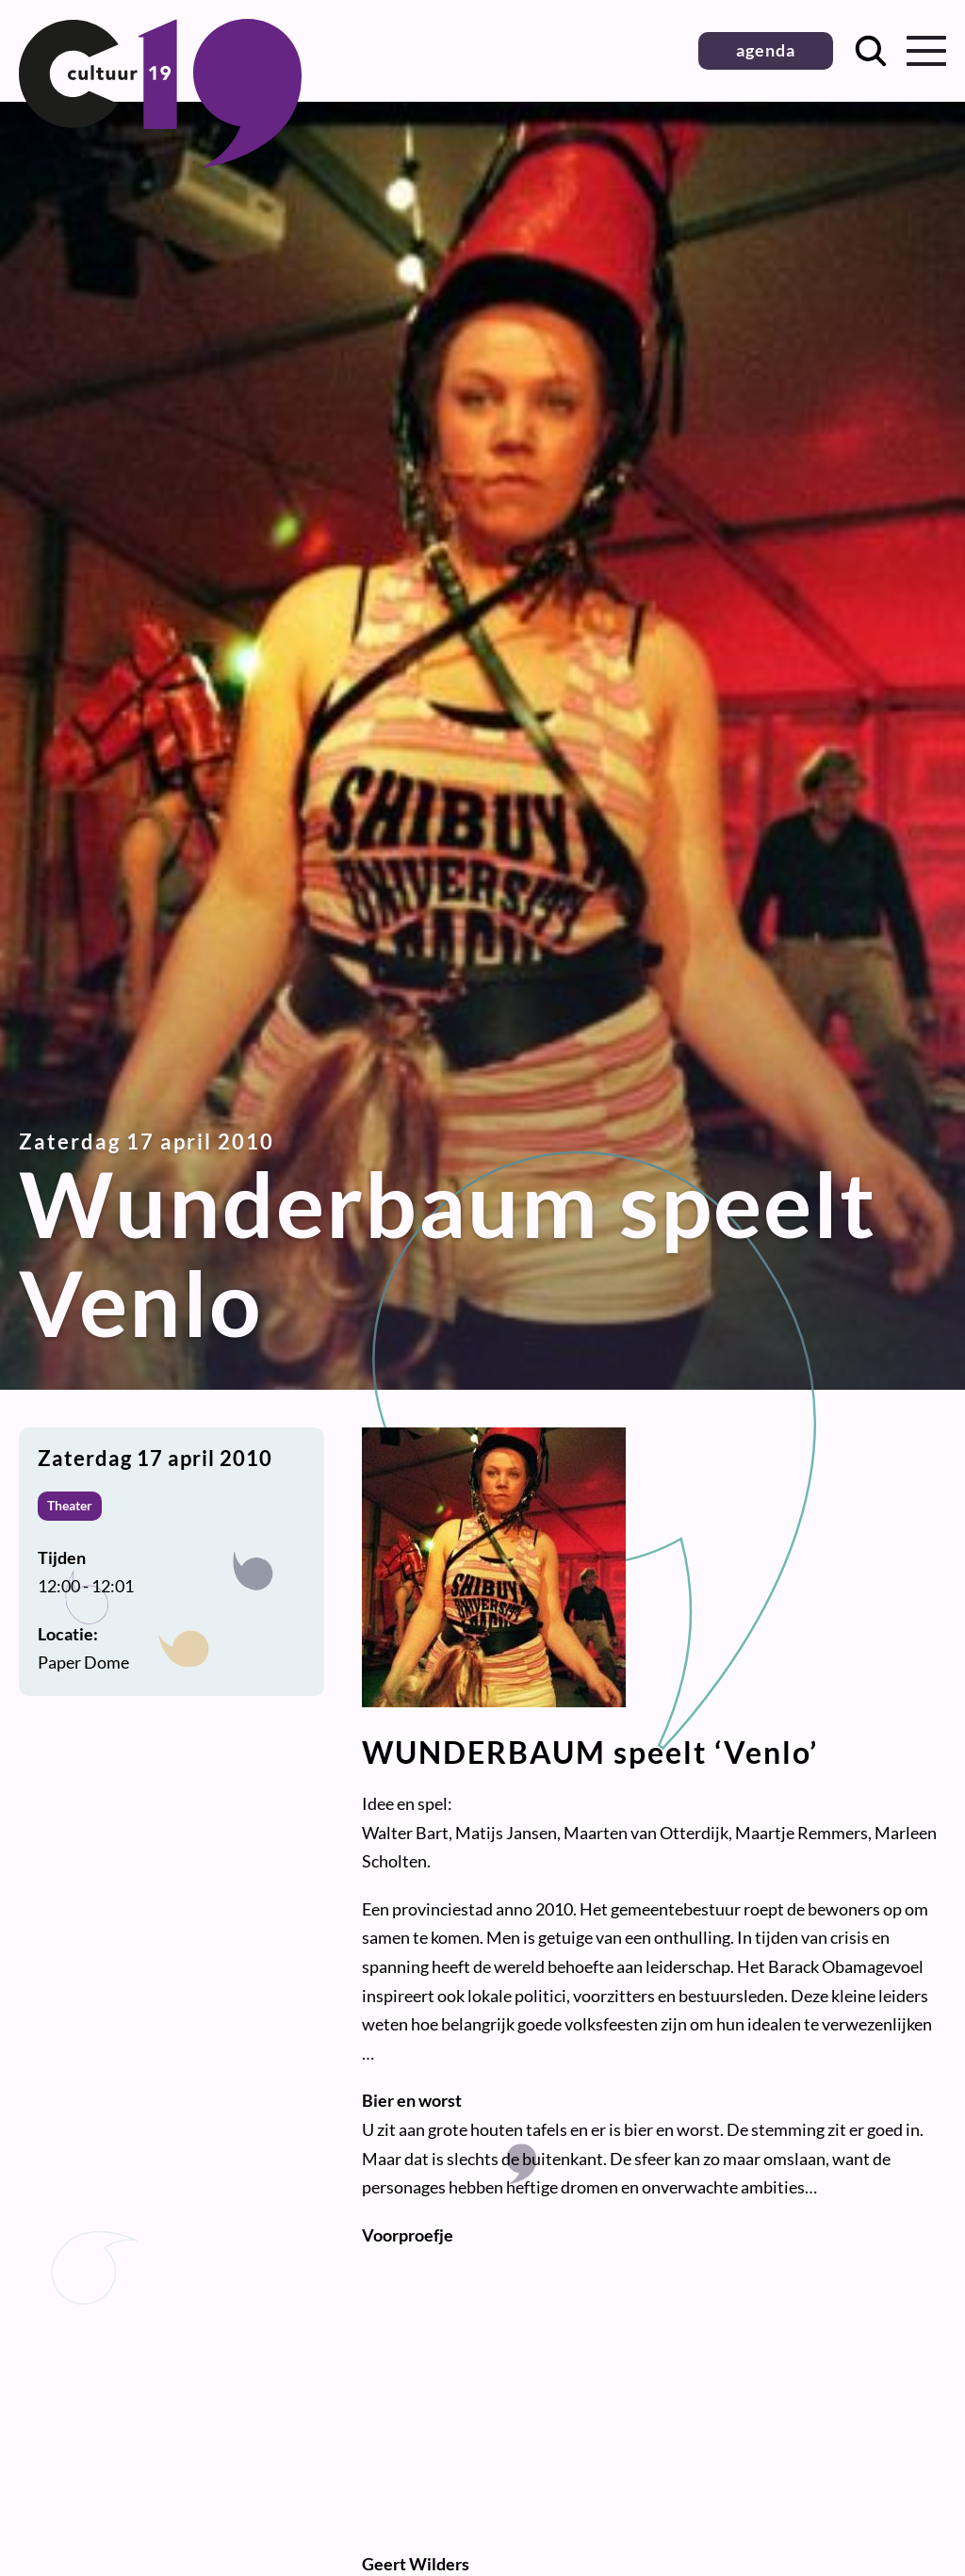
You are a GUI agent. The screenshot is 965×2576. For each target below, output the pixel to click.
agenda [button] (765, 50)
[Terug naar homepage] (160, 161)
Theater (69, 1505)
